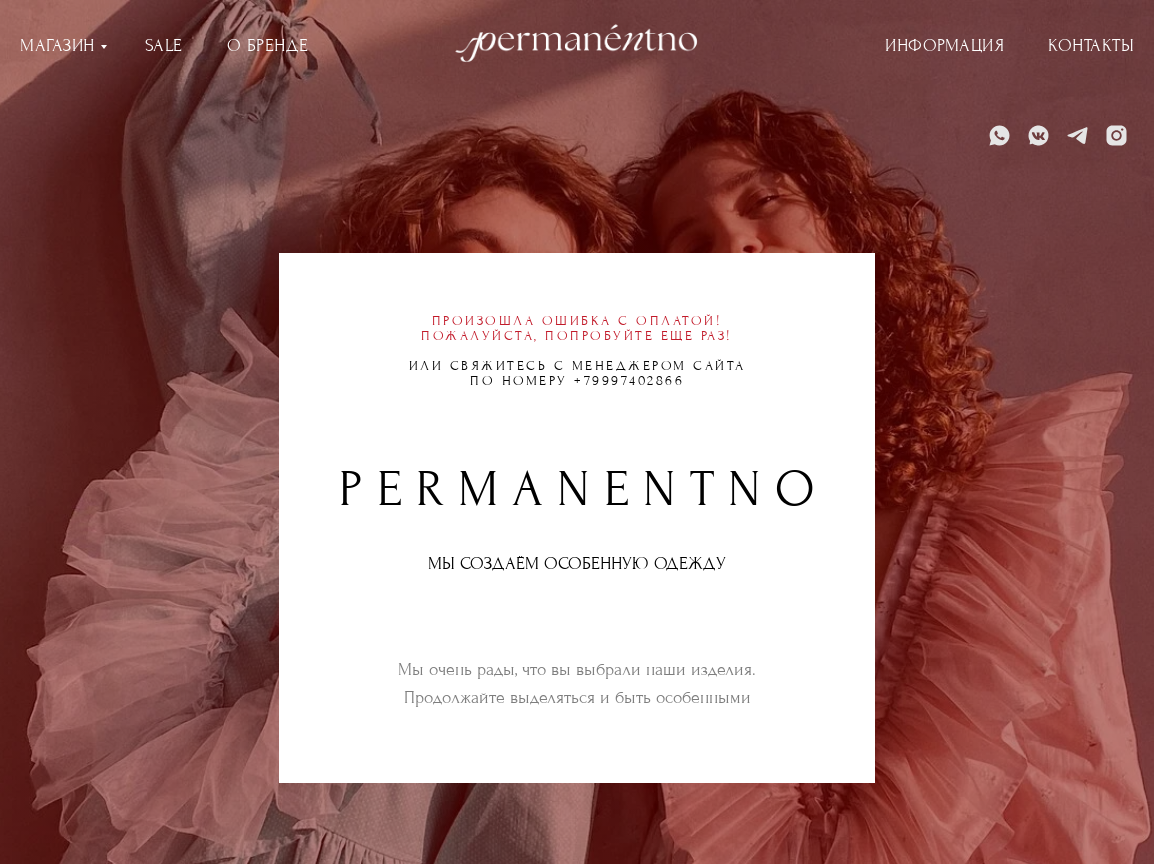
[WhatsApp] (999, 135)
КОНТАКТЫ (1091, 45)
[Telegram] (1077, 135)
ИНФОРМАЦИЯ (944, 45)
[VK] (1038, 135)
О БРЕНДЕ (268, 45)
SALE (164, 45)
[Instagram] (1116, 135)
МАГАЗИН (57, 45)
